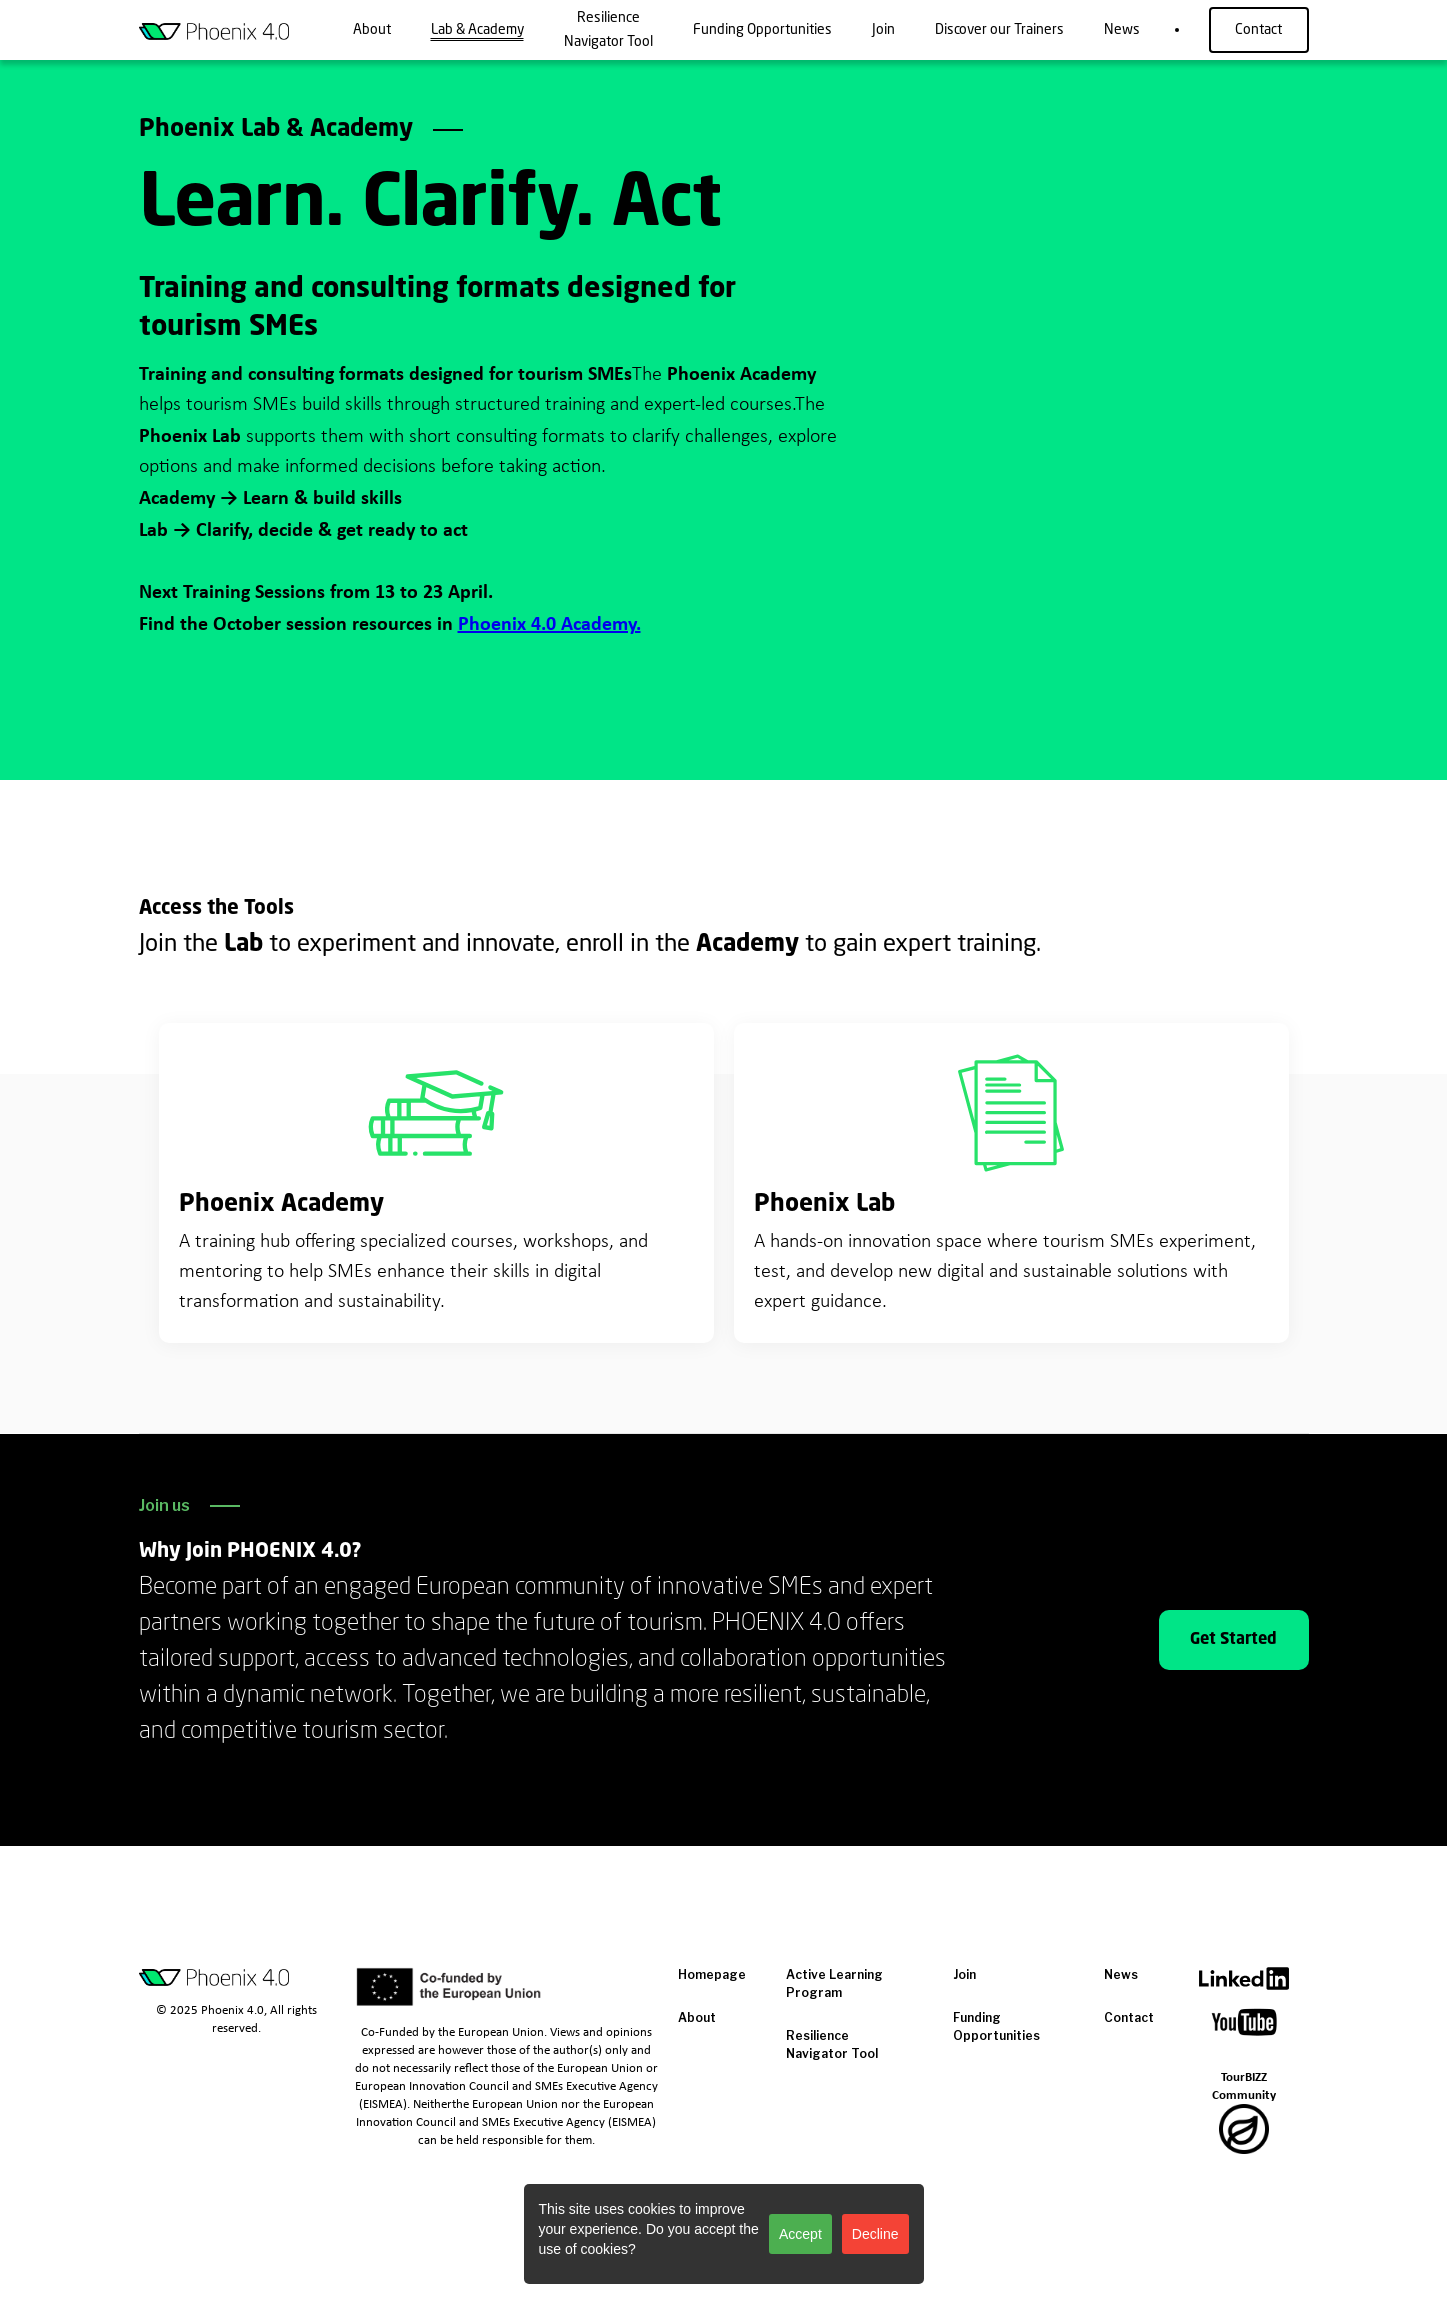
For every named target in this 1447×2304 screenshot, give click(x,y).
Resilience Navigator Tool (832, 2044)
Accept (800, 2234)
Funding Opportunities (996, 2026)
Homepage (712, 1974)
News (1121, 1974)
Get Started (1233, 1640)
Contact (1258, 30)
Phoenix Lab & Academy (276, 130)
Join (964, 1974)
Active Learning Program (834, 1983)
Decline (875, 2234)
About (697, 2017)
